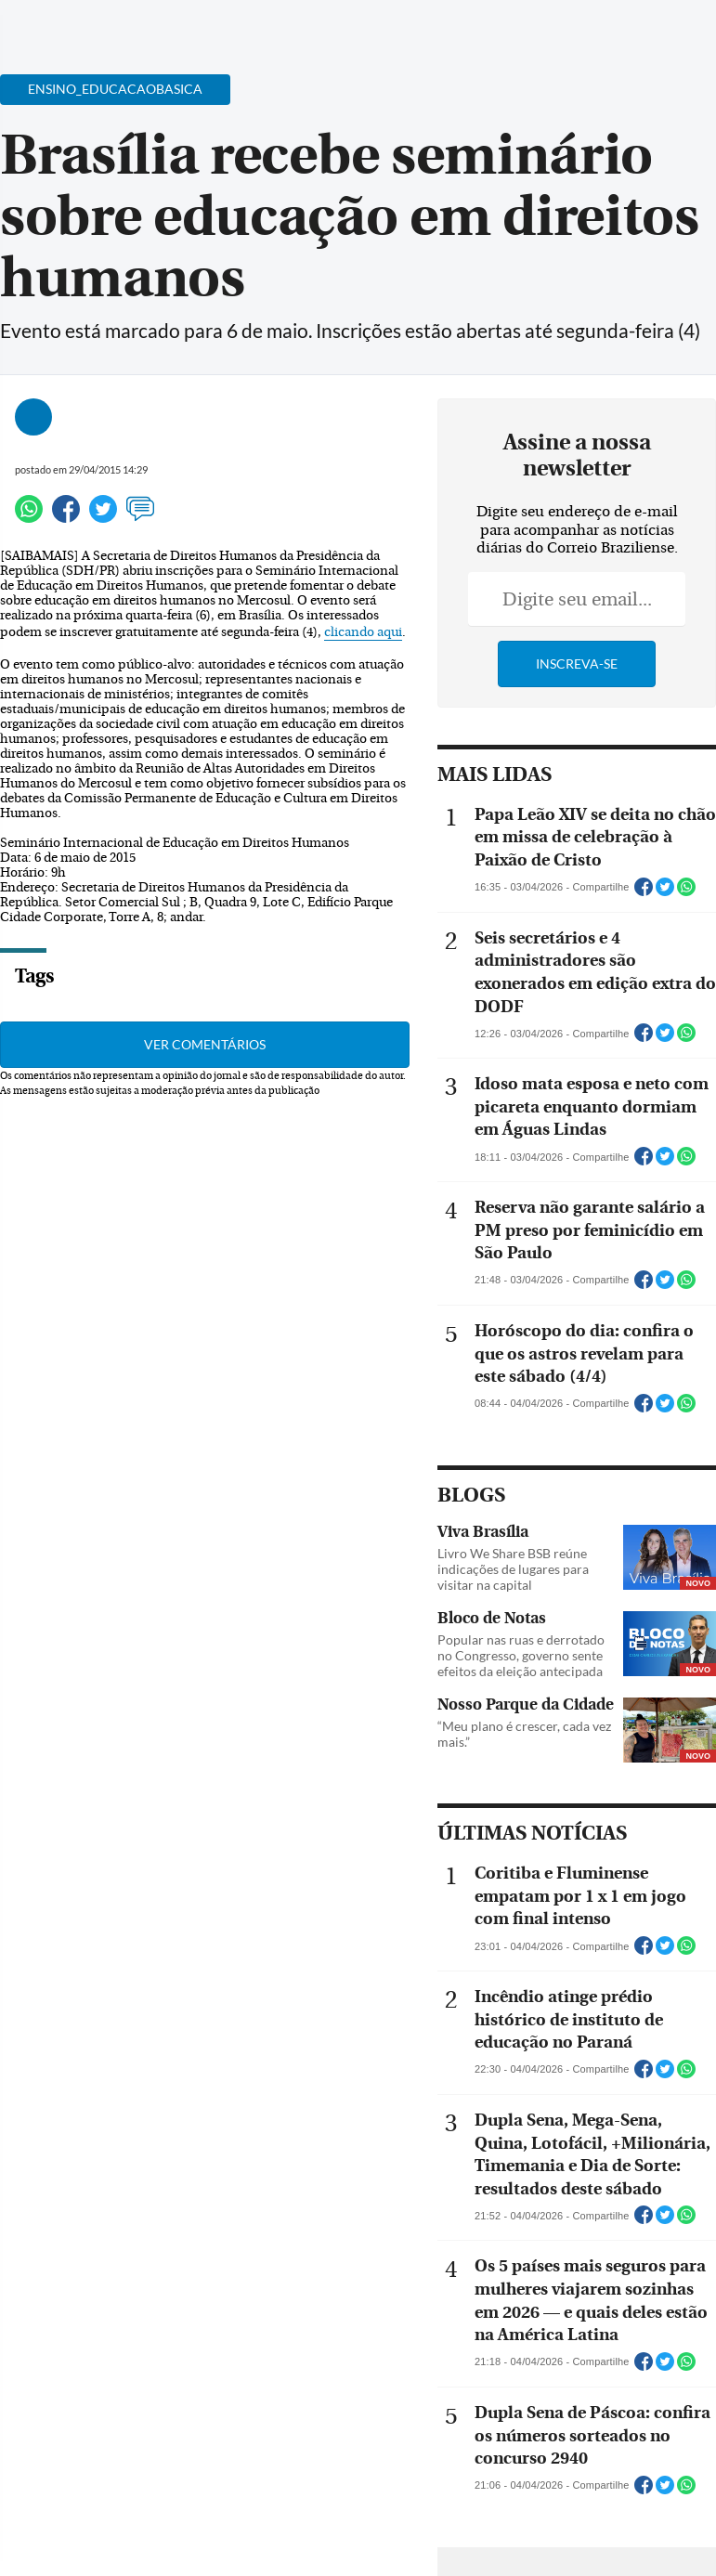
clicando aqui (363, 632)
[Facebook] (581, 31)
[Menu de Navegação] (50, 23)
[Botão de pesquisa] (104, 23)
